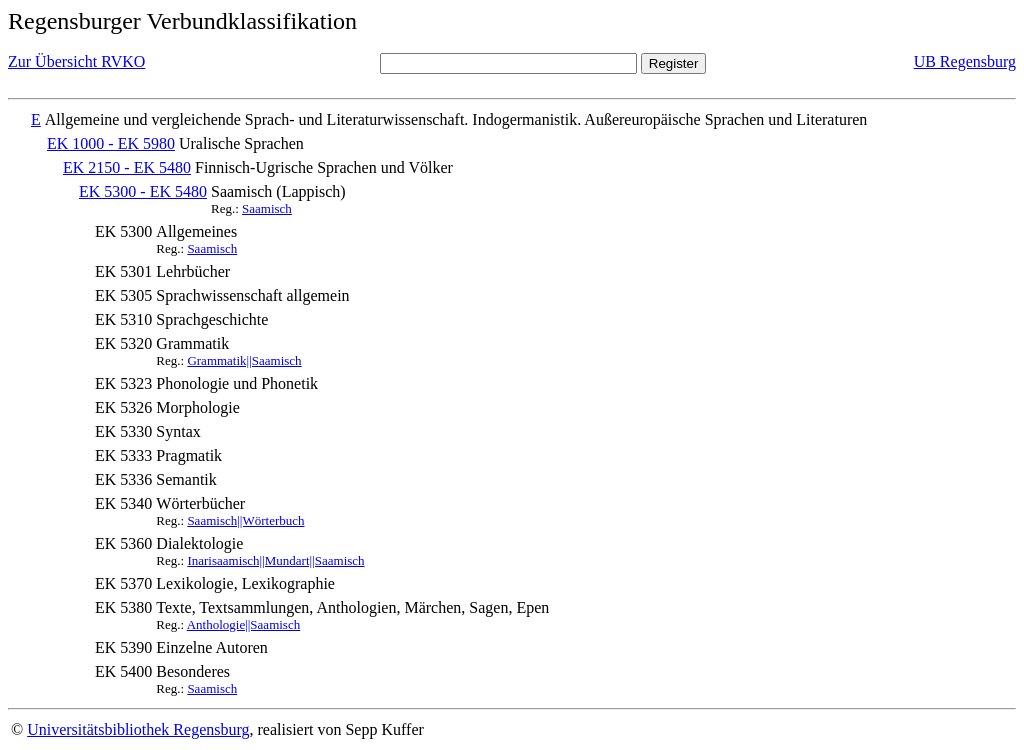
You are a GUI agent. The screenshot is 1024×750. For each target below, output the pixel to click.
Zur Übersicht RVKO (76, 61)
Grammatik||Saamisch (244, 360)
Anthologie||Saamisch (244, 624)
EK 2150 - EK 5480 (127, 167)
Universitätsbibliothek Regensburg (138, 729)
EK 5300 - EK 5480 (143, 191)
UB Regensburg (965, 61)
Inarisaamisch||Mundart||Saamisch (275, 560)
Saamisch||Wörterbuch (245, 520)
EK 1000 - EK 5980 (111, 143)
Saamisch (267, 208)
